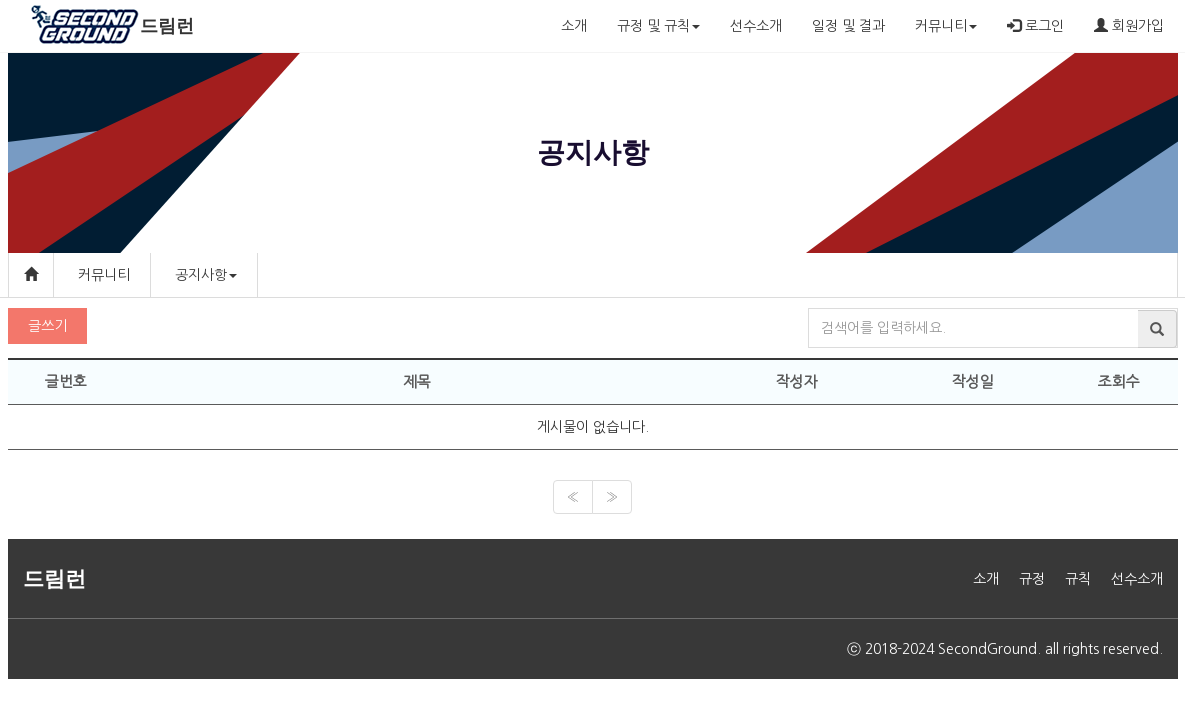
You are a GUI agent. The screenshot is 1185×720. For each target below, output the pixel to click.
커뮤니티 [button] (946, 26)
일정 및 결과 (848, 26)
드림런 (167, 26)
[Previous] (573, 497)
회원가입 (1129, 25)
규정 (1032, 579)
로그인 (1035, 25)
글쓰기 (47, 326)
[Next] (612, 497)
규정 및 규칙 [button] (658, 26)
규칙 (1078, 579)
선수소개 (756, 26)
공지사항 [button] (206, 275)
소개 (574, 26)
